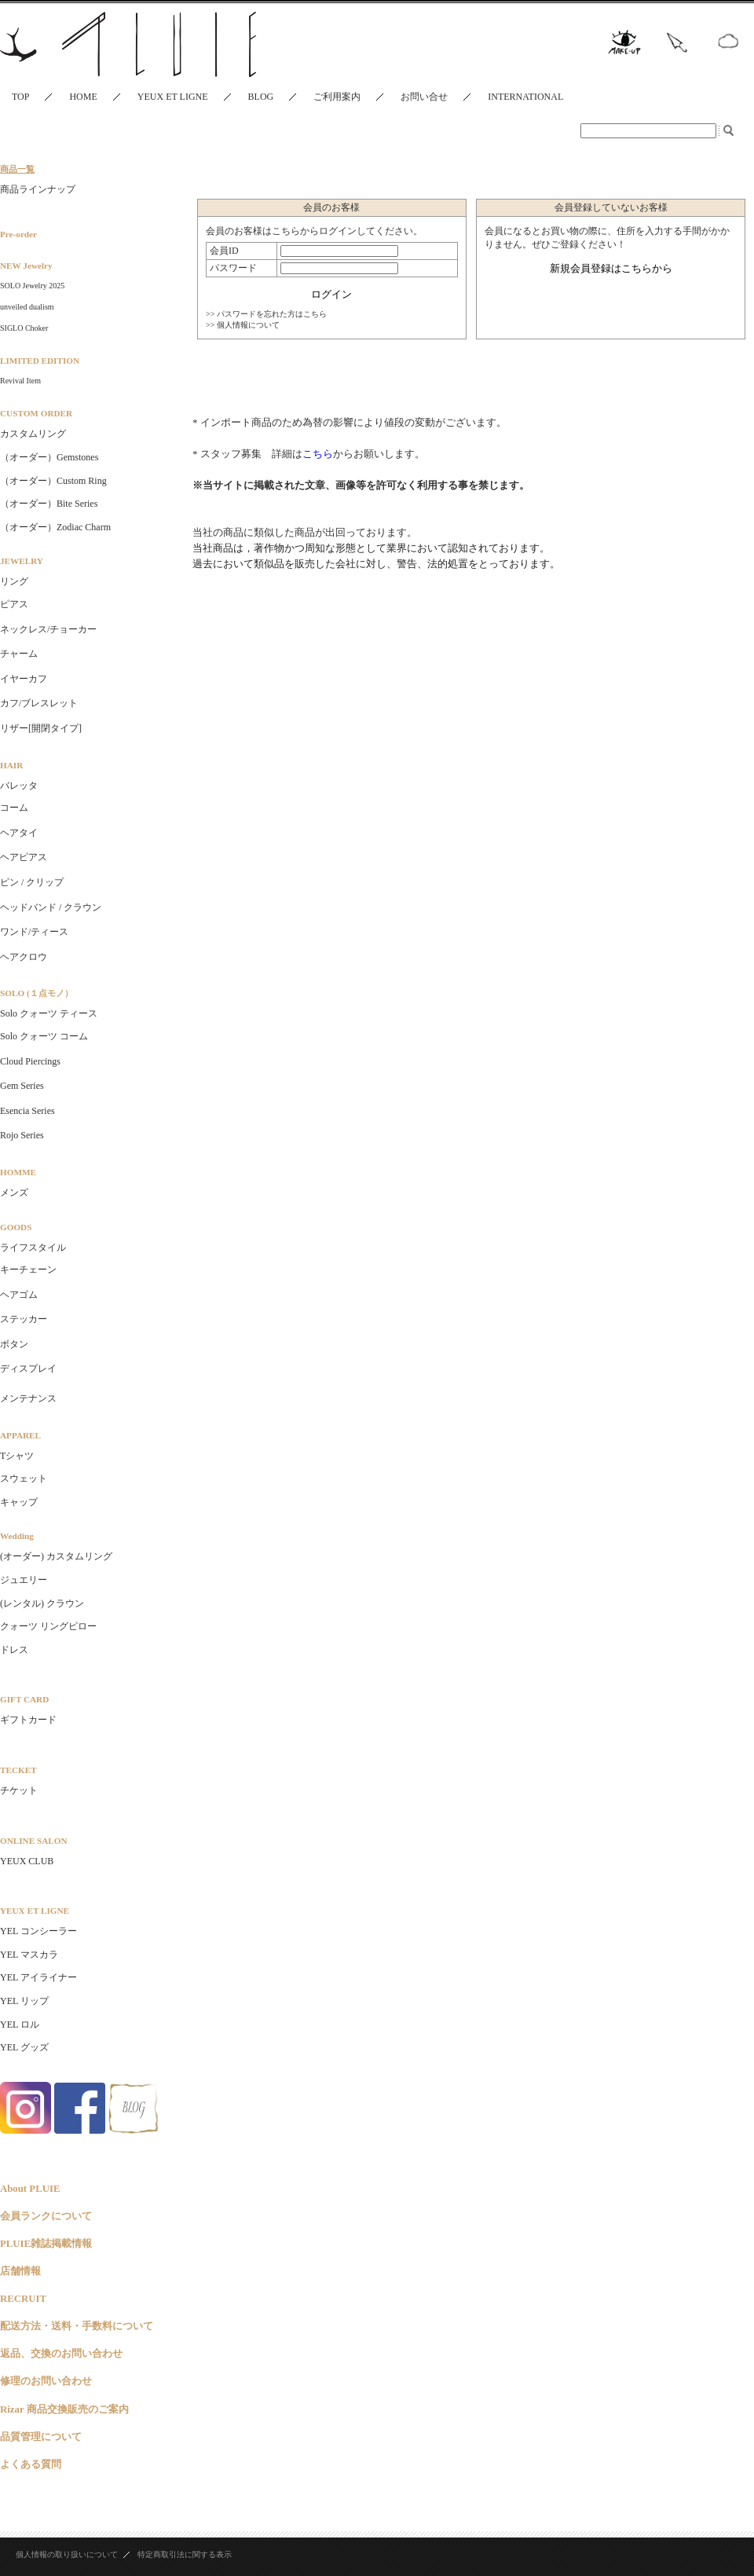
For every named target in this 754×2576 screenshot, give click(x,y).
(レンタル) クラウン (42, 1603)
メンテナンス (28, 1398)
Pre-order (18, 234)
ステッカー (23, 1319)
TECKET (18, 1770)
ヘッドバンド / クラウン (50, 907)
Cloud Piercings (30, 1061)
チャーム (19, 653)
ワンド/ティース (34, 931)
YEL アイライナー (38, 1977)
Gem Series (22, 1085)
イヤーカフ (23, 678)
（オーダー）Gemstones (49, 457)
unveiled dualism (27, 306)
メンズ (14, 1192)
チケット (19, 1790)
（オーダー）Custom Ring (53, 480)
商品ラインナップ (37, 189)
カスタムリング (33, 433)
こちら (317, 454)
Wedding (17, 1536)
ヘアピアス (23, 857)
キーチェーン (28, 1269)
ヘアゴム (19, 1294)
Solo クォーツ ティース (48, 1013)
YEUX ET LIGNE (172, 96)
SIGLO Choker (24, 328)
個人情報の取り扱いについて (67, 2554)
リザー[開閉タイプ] (41, 728)
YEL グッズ (24, 2047)
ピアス (14, 604)
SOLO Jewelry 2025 (32, 285)
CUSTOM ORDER (36, 413)
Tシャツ (17, 1455)
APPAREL (20, 1435)
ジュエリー (23, 1579)
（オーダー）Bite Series (48, 503)
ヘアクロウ (23, 956)
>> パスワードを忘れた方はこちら (266, 314)
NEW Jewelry (26, 265)
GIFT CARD (24, 1699)
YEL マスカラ (29, 1954)
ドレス (14, 1649)
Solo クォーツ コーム (44, 1036)
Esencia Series (27, 1110)
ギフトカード (28, 1719)
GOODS (15, 1227)
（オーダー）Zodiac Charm (55, 527)
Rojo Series (22, 1135)
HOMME (18, 1172)
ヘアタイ (19, 832)
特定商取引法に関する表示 (184, 2554)
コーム (14, 807)
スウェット (23, 1478)
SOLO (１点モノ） (36, 993)
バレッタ (19, 785)
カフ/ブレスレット (39, 703)
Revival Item (20, 380)
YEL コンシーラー (38, 1931)
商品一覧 (17, 169)
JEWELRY (21, 561)
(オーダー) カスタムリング (56, 1556)
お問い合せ (424, 96)
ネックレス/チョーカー (48, 629)
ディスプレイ (28, 1368)
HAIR (11, 765)
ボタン (14, 1344)
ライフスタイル (33, 1247)
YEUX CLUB (26, 1861)
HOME (83, 96)
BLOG (261, 96)
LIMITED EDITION (39, 360)
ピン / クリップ (32, 882)
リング (14, 581)
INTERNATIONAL (525, 96)
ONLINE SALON (33, 1840)
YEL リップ (24, 2000)
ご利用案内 (337, 96)
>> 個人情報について (243, 325)
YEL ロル (19, 2024)
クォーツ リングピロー (48, 1626)
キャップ (19, 1502)
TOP (20, 96)
